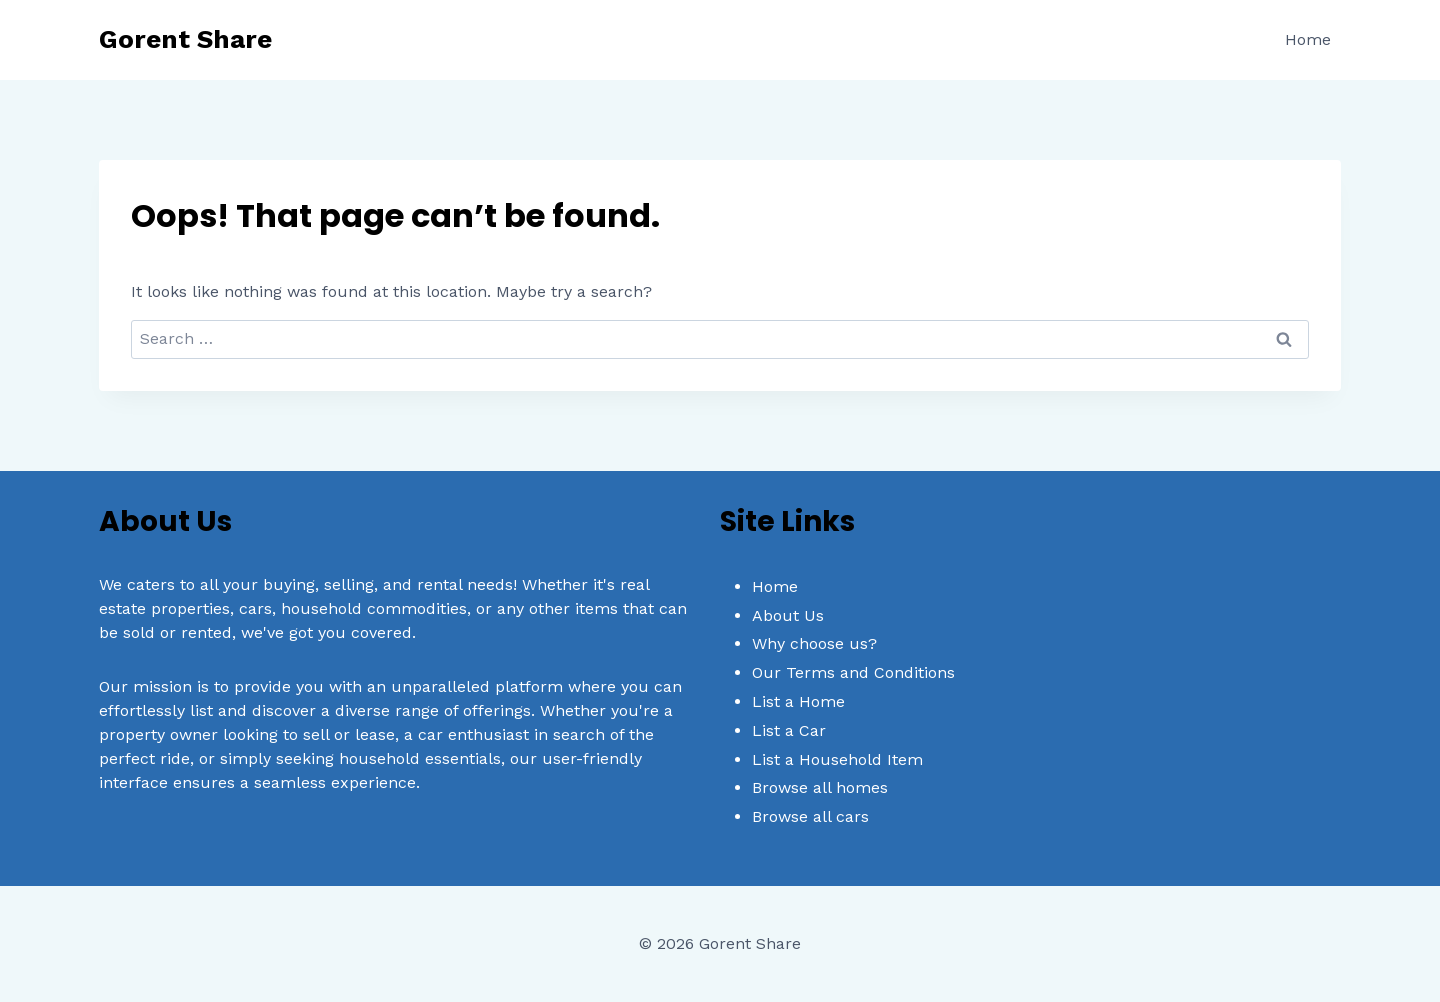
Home (1308, 39)
